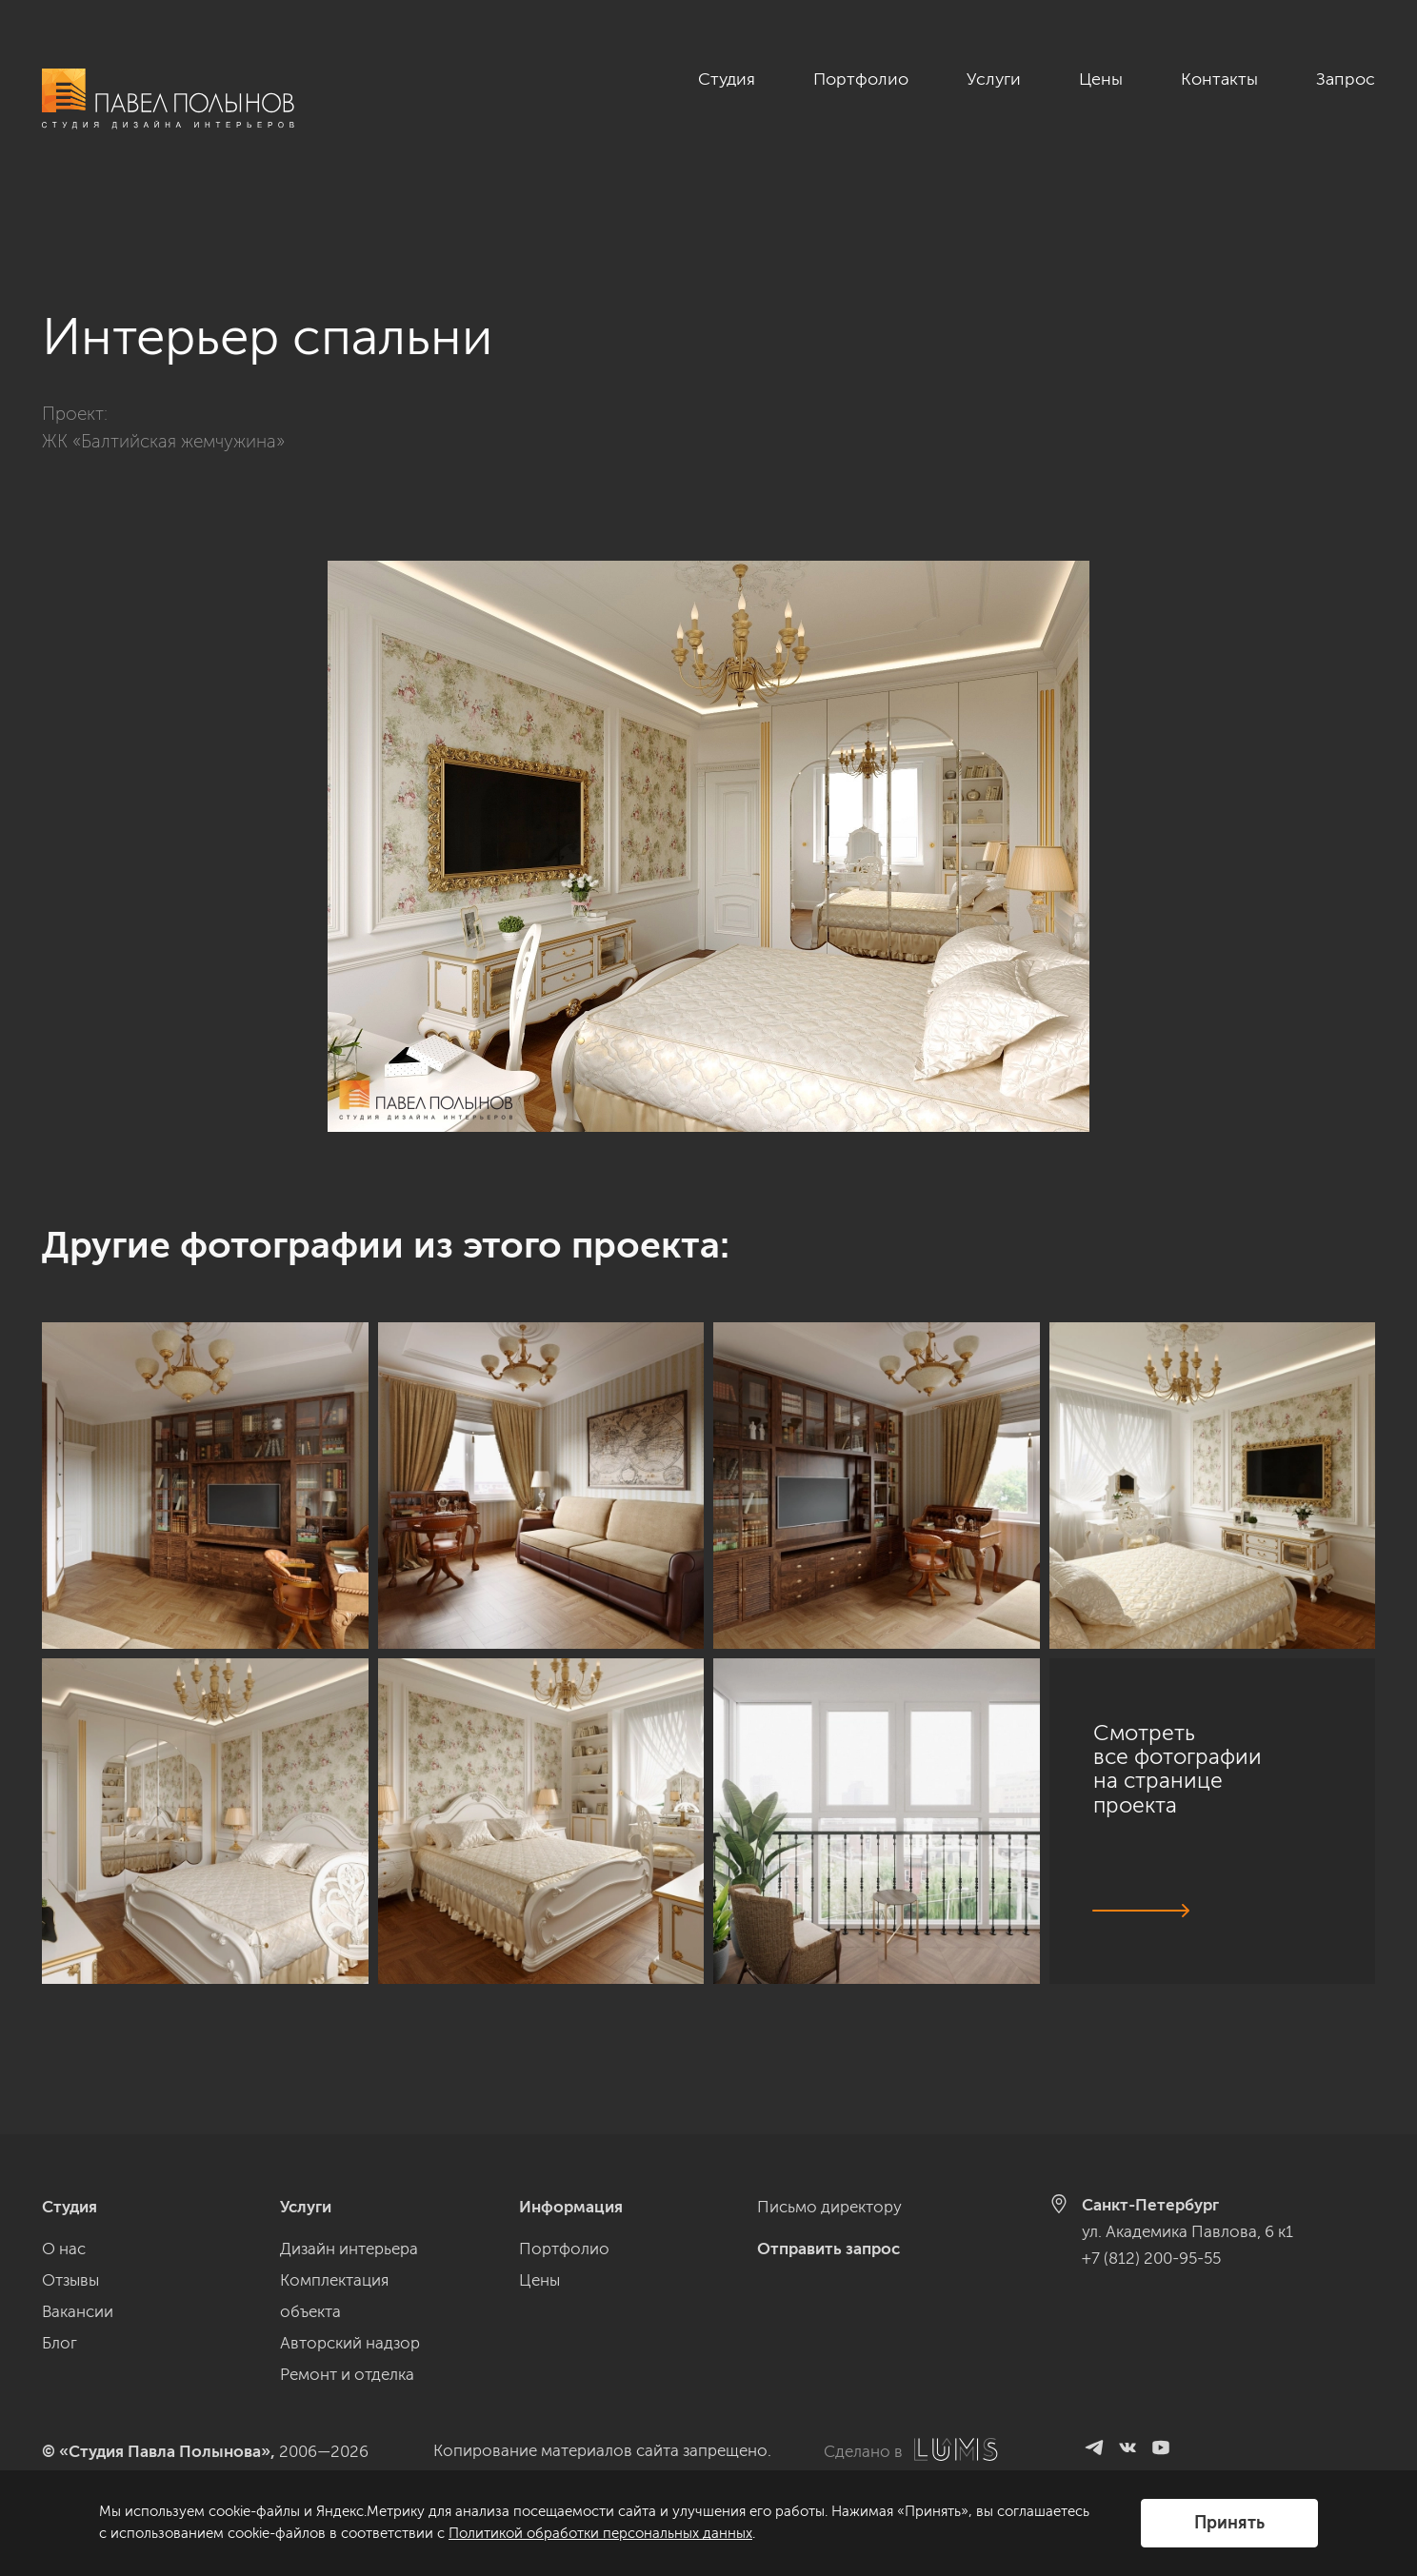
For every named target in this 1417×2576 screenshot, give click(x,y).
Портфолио (860, 79)
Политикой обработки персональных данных (600, 2533)
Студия (726, 79)
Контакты (1219, 79)
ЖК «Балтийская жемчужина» (163, 384)
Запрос (1345, 79)
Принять (1229, 2522)
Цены (1101, 79)
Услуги (994, 79)
